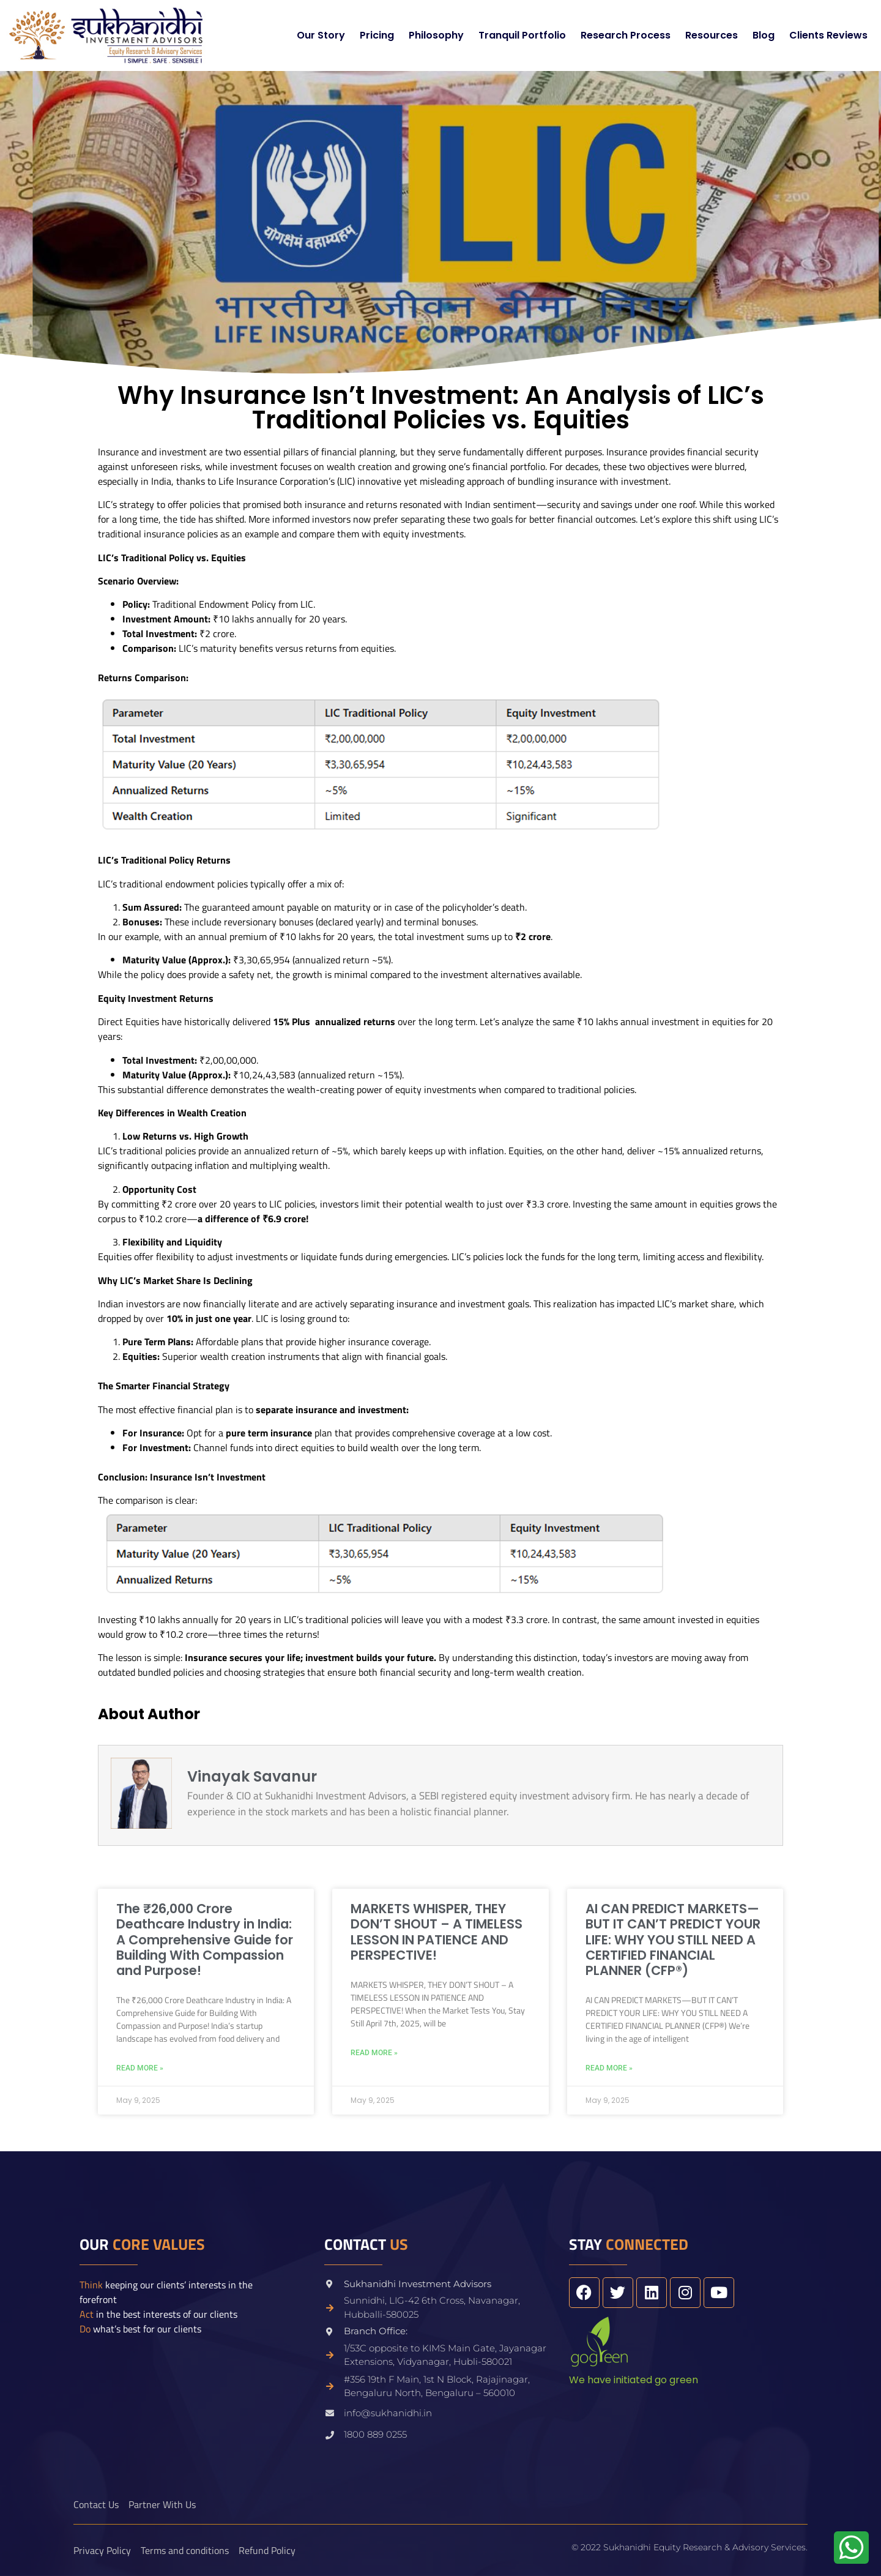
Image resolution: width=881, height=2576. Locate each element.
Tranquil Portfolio (522, 35)
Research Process (626, 35)
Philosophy (436, 35)
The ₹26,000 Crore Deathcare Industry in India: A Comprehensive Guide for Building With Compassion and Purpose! (204, 1939)
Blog (764, 35)
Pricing (377, 35)
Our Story (321, 35)
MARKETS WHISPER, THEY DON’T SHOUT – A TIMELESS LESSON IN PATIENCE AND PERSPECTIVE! (436, 1932)
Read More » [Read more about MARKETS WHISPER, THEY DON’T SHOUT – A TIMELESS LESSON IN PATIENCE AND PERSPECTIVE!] (374, 2052)
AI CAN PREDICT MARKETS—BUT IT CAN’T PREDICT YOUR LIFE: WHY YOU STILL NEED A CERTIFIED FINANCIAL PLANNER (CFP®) (672, 1939)
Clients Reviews (828, 35)
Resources (711, 35)
